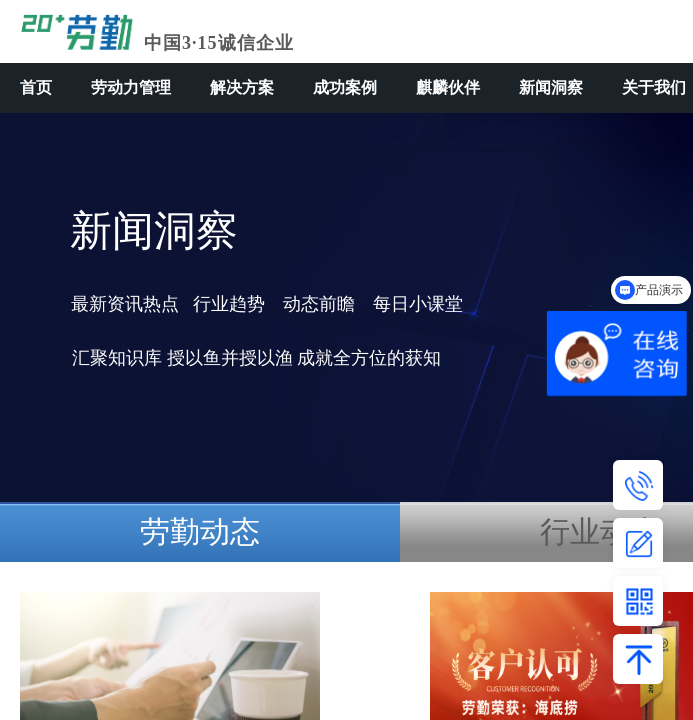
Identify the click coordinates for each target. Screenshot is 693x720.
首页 (36, 87)
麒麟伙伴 (448, 87)
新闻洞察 (551, 87)
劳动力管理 (131, 87)
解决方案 (242, 87)
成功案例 (345, 87)
